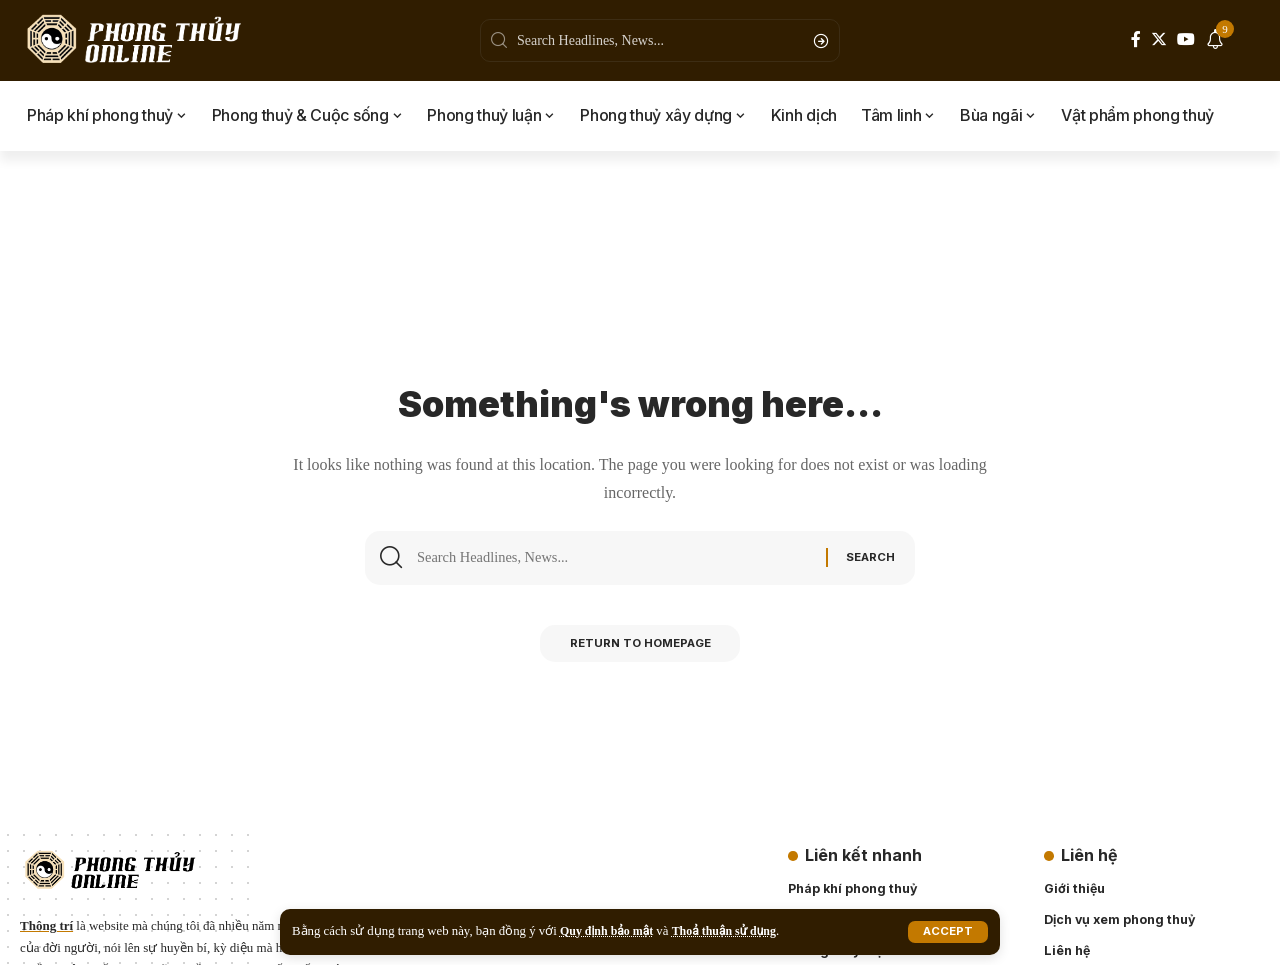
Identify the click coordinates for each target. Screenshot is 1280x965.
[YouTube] (1186, 39)
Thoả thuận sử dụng (734, 931)
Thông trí (46, 925)
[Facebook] (1136, 39)
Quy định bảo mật (610, 931)
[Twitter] (1159, 39)
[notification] (1215, 41)
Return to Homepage (640, 649)
